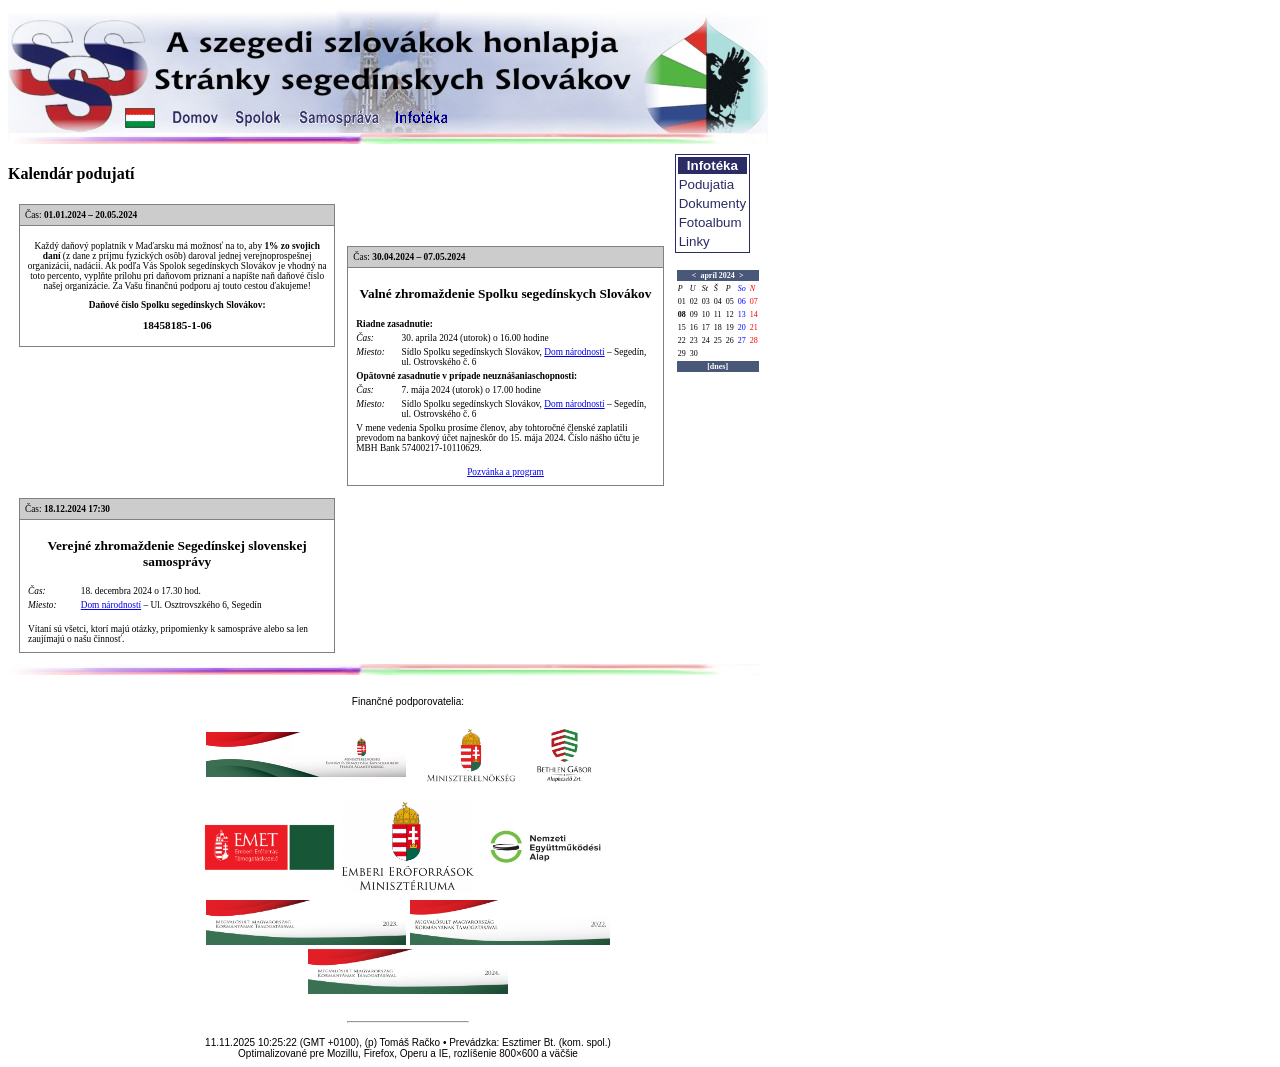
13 (742, 314)
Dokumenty (712, 203)
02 (694, 301)
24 (706, 340)
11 (718, 314)
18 (718, 327)
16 (694, 327)
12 (730, 314)
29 (682, 353)
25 (718, 340)
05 (730, 301)
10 (706, 314)
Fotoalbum (710, 222)
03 (706, 301)
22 (682, 340)
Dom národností (574, 352)
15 (682, 327)
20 (742, 327)
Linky (694, 241)
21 (754, 327)
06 (742, 301)
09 (694, 314)
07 (754, 301)
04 (718, 301)
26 (730, 340)
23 (694, 340)
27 (742, 340)
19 (730, 327)
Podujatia (707, 184)
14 (754, 314)
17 (706, 327)
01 (682, 301)
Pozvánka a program (505, 472)
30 (694, 353)
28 (754, 340)
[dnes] (717, 366)
